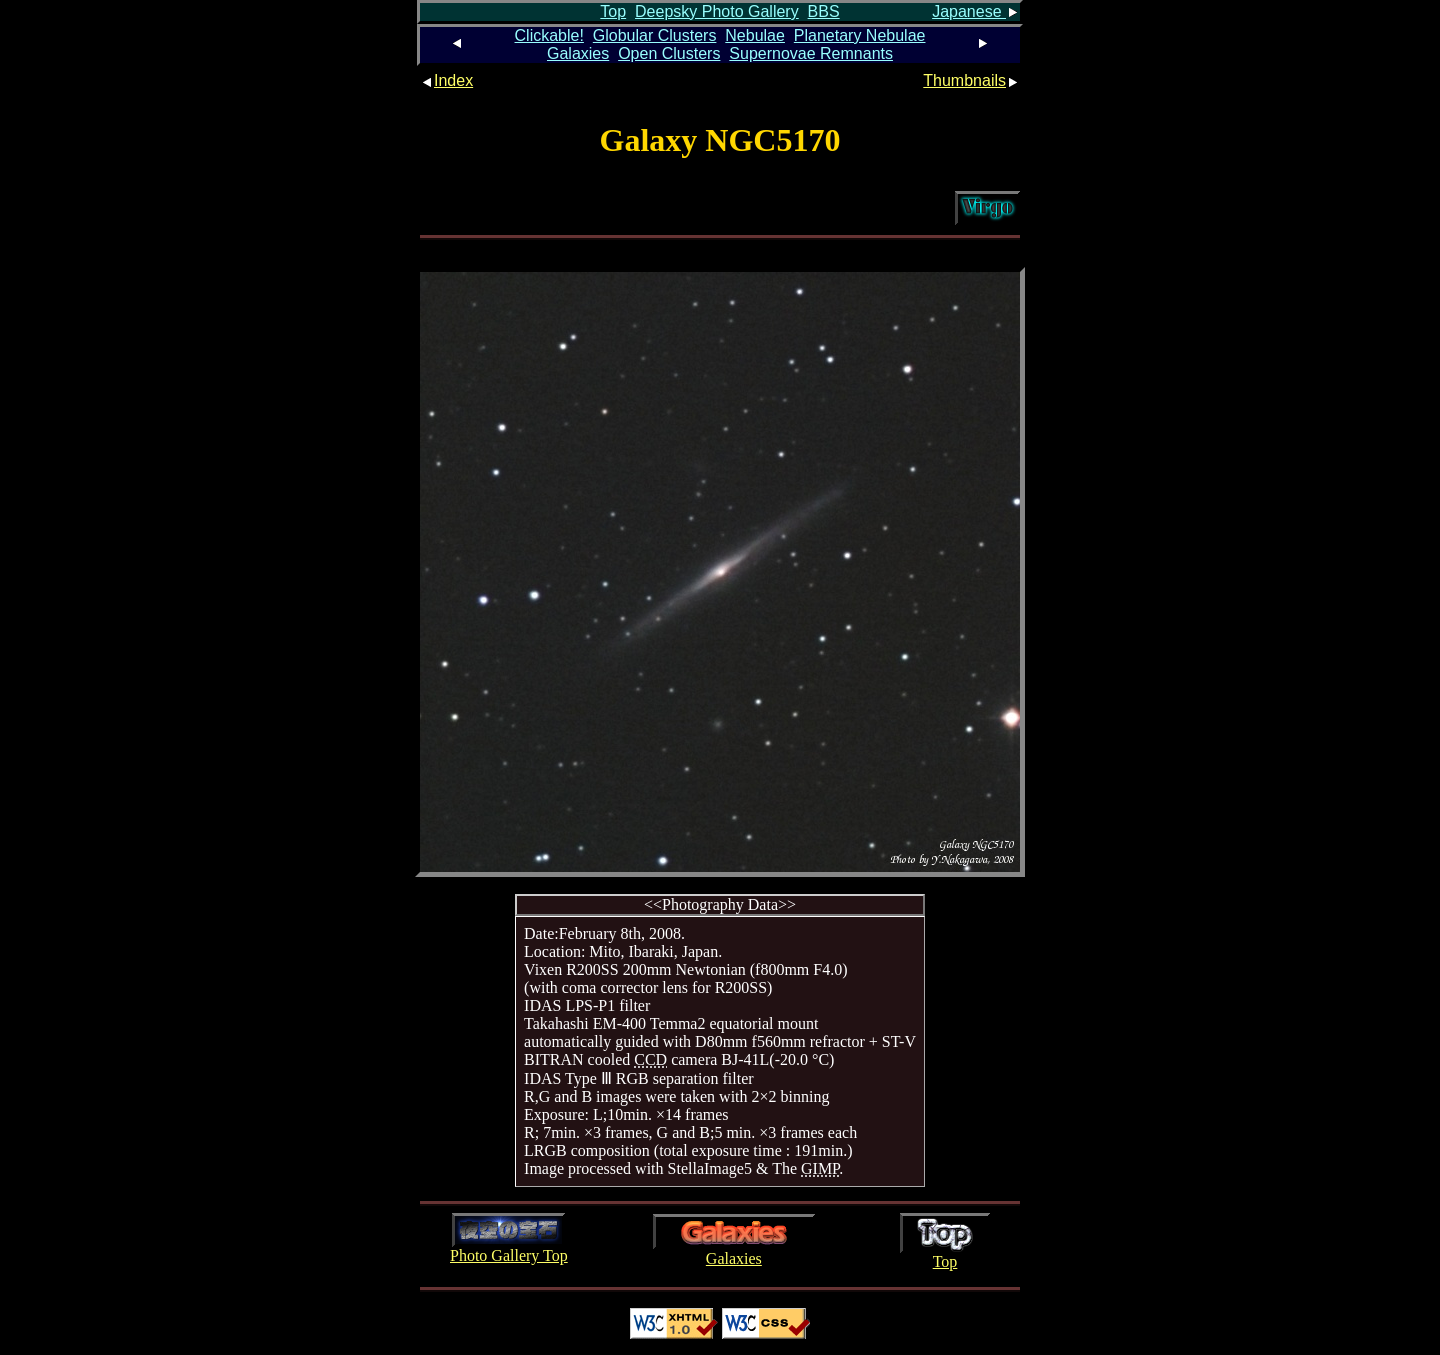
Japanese (976, 11)
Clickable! (549, 35)
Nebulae (755, 35)
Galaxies (578, 53)
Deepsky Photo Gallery (717, 11)
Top (613, 11)
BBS (824, 11)
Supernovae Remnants (811, 53)
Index (446, 80)
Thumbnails (971, 80)
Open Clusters (669, 53)
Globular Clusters (655, 35)
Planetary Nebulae (860, 35)
